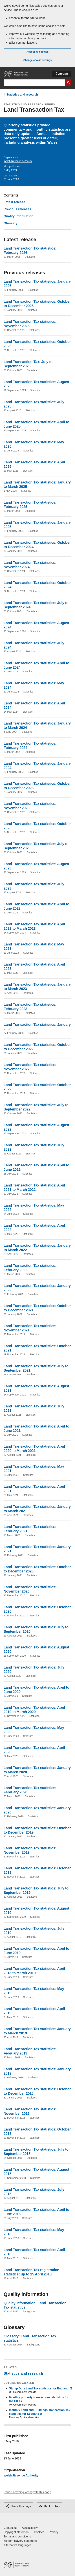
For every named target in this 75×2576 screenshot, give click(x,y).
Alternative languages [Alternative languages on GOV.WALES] (17, 2545)
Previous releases (17, 209)
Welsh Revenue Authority (18, 161)
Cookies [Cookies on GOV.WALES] (39, 2532)
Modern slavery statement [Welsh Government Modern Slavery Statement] (20, 2540)
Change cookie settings (37, 60)
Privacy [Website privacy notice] (53, 2532)
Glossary (10, 223)
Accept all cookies (37, 51)
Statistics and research (22, 94)
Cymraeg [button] (62, 73)
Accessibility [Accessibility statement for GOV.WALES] (30, 2527)
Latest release (14, 202)
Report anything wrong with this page (27, 2492)
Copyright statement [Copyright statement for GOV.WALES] (16, 2532)
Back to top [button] (51, 2506)
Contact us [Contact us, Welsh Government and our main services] (10, 2527)
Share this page (20, 2506)
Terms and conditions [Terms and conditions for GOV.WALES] (17, 2536)
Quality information (18, 216)
